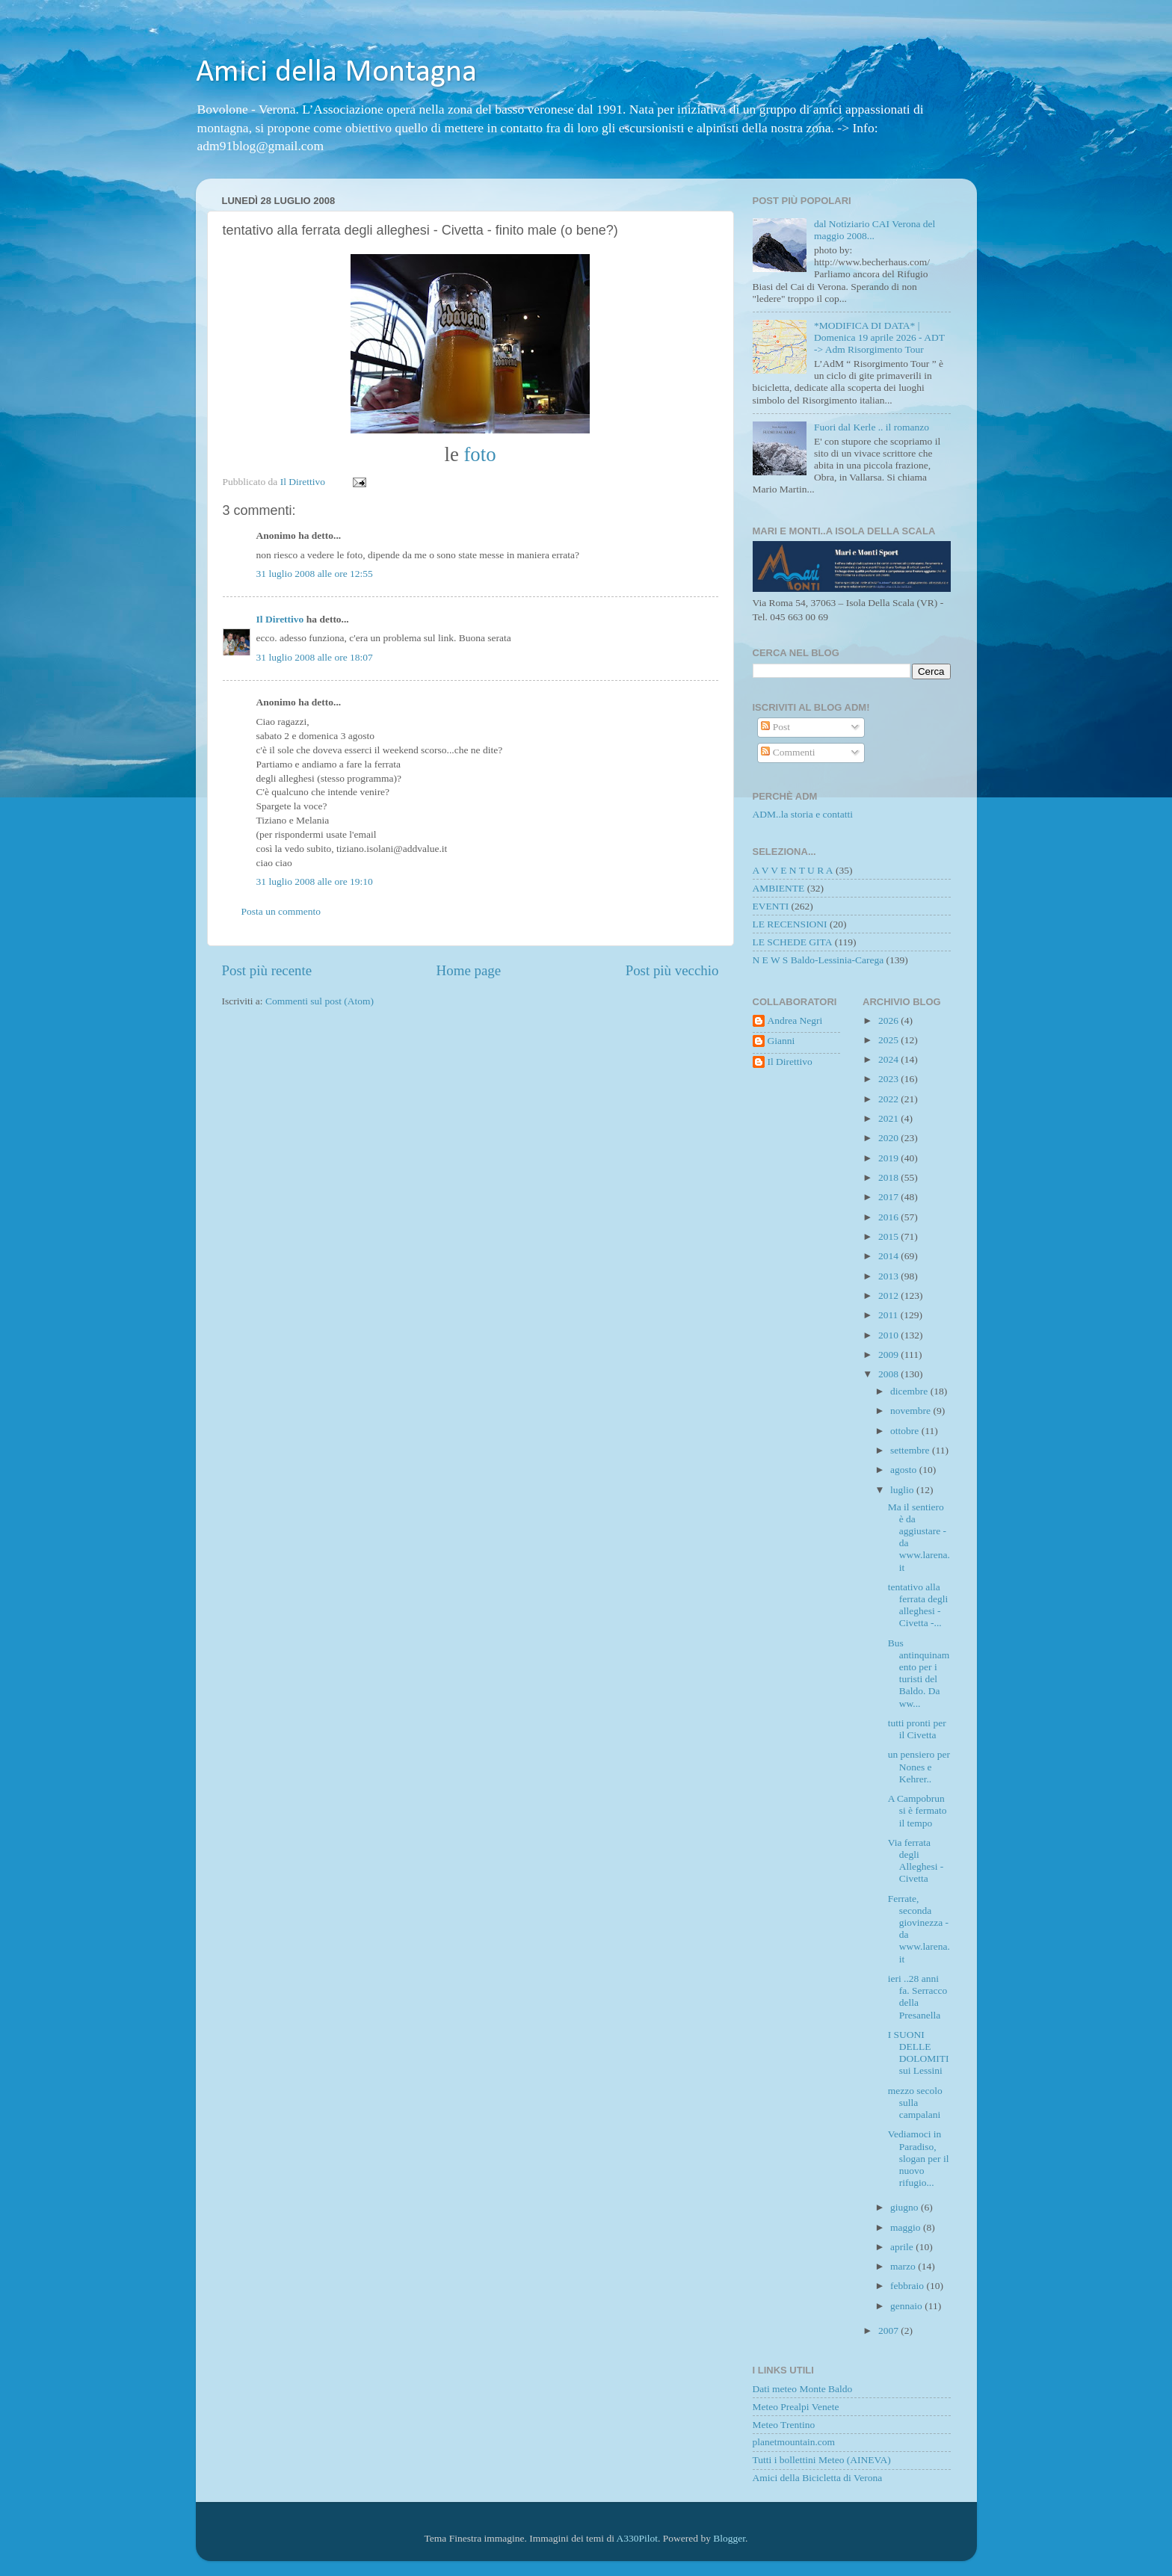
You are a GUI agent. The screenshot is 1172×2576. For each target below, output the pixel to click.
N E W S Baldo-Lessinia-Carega (818, 960)
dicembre (910, 1391)
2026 (889, 1020)
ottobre (906, 1430)
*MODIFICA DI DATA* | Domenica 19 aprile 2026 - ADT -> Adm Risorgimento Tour (879, 337)
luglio (903, 1489)
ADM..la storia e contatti (803, 814)
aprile (903, 2246)
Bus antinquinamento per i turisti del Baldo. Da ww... (919, 1673)
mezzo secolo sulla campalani (915, 2102)
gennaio (907, 2305)
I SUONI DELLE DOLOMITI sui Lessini (918, 2053)
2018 (889, 1177)
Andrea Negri (795, 1020)
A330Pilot (638, 2538)
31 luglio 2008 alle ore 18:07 (314, 657)
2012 (889, 1295)
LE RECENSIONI (790, 924)
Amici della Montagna (336, 73)
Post (775, 726)
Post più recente (267, 970)
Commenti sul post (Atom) (319, 1001)
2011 (889, 1315)
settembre (911, 1450)
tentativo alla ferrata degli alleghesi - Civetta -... (918, 1605)
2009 (889, 1354)
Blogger (729, 2538)
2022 (889, 1099)
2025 (889, 1039)
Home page (469, 970)
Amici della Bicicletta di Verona (818, 2477)
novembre (911, 1410)
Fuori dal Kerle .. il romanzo (871, 427)
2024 (889, 1059)
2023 (889, 1078)
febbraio (908, 2285)
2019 (889, 1158)
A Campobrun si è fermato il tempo (917, 1810)
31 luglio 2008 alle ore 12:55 (314, 573)
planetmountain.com (794, 2441)
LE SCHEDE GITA (793, 942)
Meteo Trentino (784, 2424)
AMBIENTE (779, 888)
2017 (889, 1196)
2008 (889, 1374)
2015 (889, 1236)
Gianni (781, 1040)
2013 (889, 1276)
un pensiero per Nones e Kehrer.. (919, 1766)
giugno (905, 2207)
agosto (904, 1469)
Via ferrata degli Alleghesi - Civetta (916, 1861)
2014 (889, 1255)
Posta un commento (281, 911)
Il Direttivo (280, 619)
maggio (906, 2227)
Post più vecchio (672, 970)
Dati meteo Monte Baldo (803, 2388)
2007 (889, 2330)
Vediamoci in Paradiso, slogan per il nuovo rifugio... (918, 2158)
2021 (889, 1118)
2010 (889, 1335)
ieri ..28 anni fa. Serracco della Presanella (917, 1997)
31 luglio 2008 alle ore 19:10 (314, 881)
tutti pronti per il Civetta (917, 1729)
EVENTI (771, 906)
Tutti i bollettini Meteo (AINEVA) (822, 2459)
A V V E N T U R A (793, 870)
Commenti (788, 752)
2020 (889, 1137)
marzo (904, 2266)
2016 (889, 1217)
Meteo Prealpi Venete (796, 2406)
